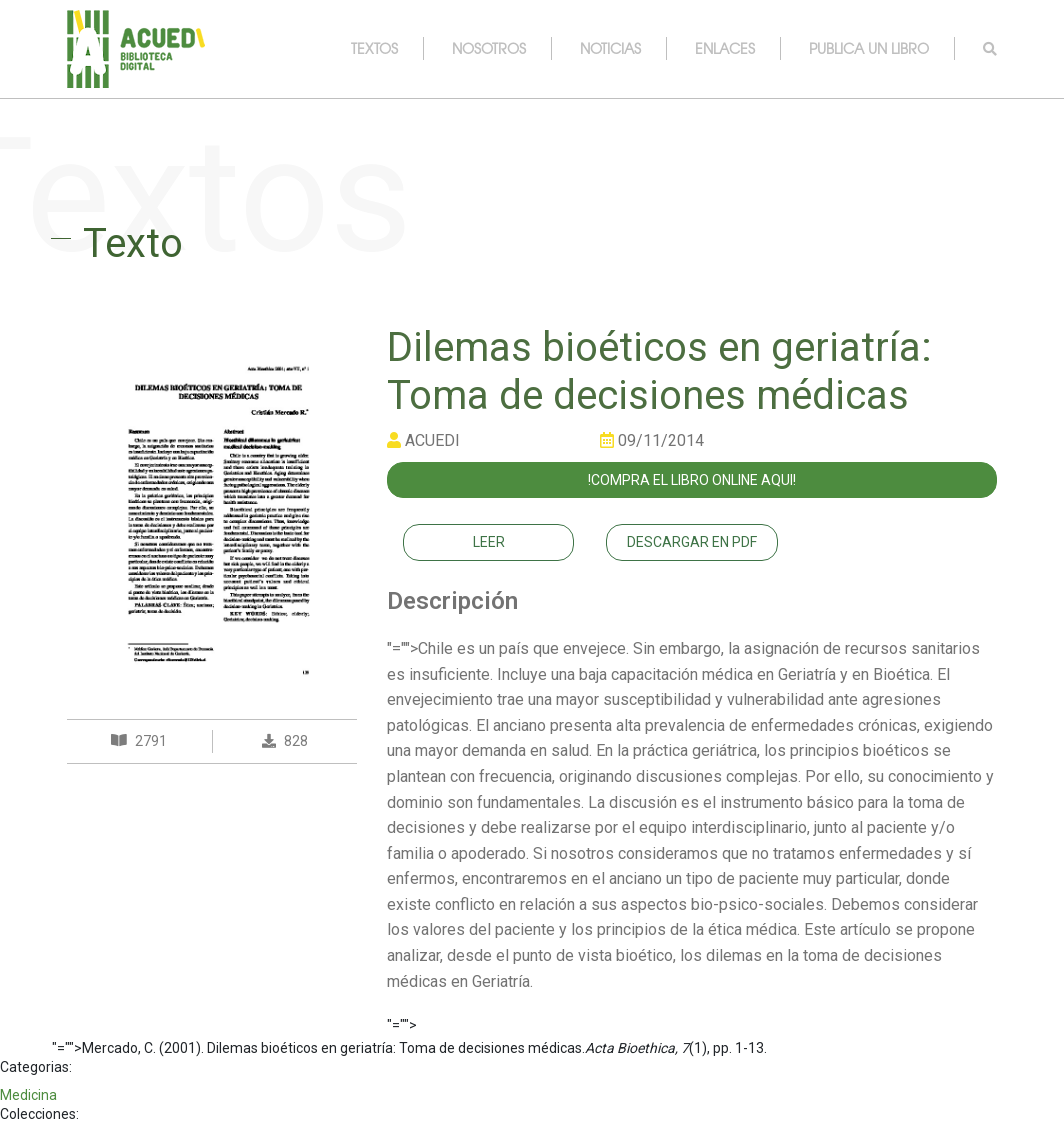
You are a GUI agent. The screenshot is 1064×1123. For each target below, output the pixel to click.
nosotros (489, 48)
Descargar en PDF (692, 542)
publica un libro (869, 48)
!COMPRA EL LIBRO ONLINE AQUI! (692, 480)
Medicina (28, 1095)
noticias (610, 48)
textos (374, 48)
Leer (489, 542)
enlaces (725, 48)
